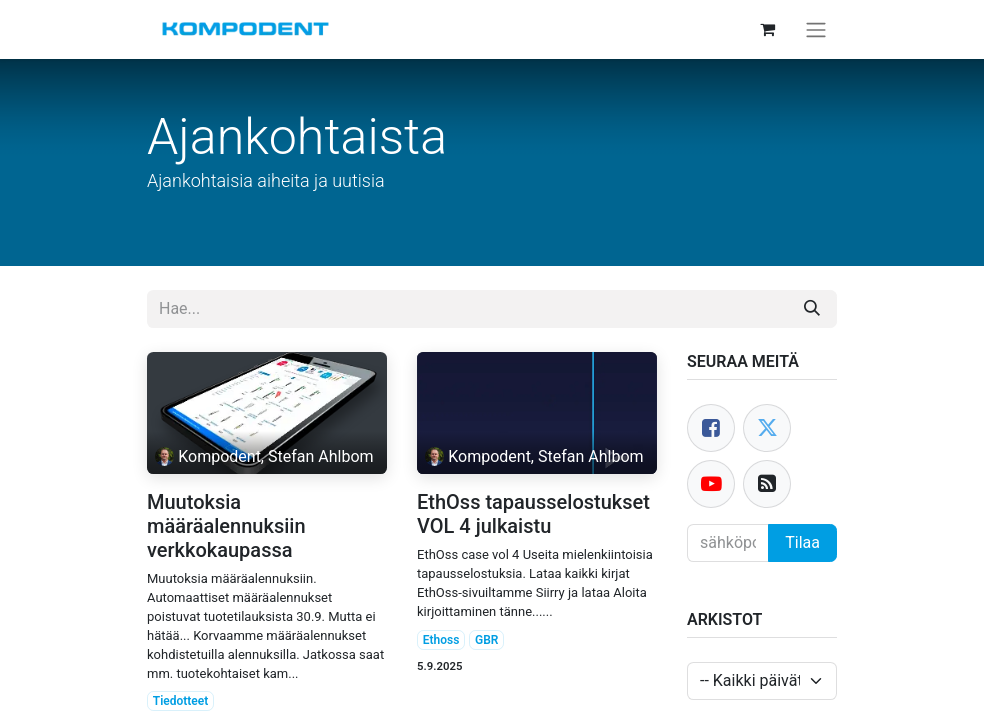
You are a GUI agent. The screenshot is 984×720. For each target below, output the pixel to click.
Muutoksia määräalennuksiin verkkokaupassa (226, 526)
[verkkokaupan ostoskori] (767, 29)
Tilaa (802, 542)
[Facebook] (711, 428)
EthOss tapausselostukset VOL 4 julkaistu (533, 514)
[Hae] (812, 309)
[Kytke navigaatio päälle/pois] (816, 29)
